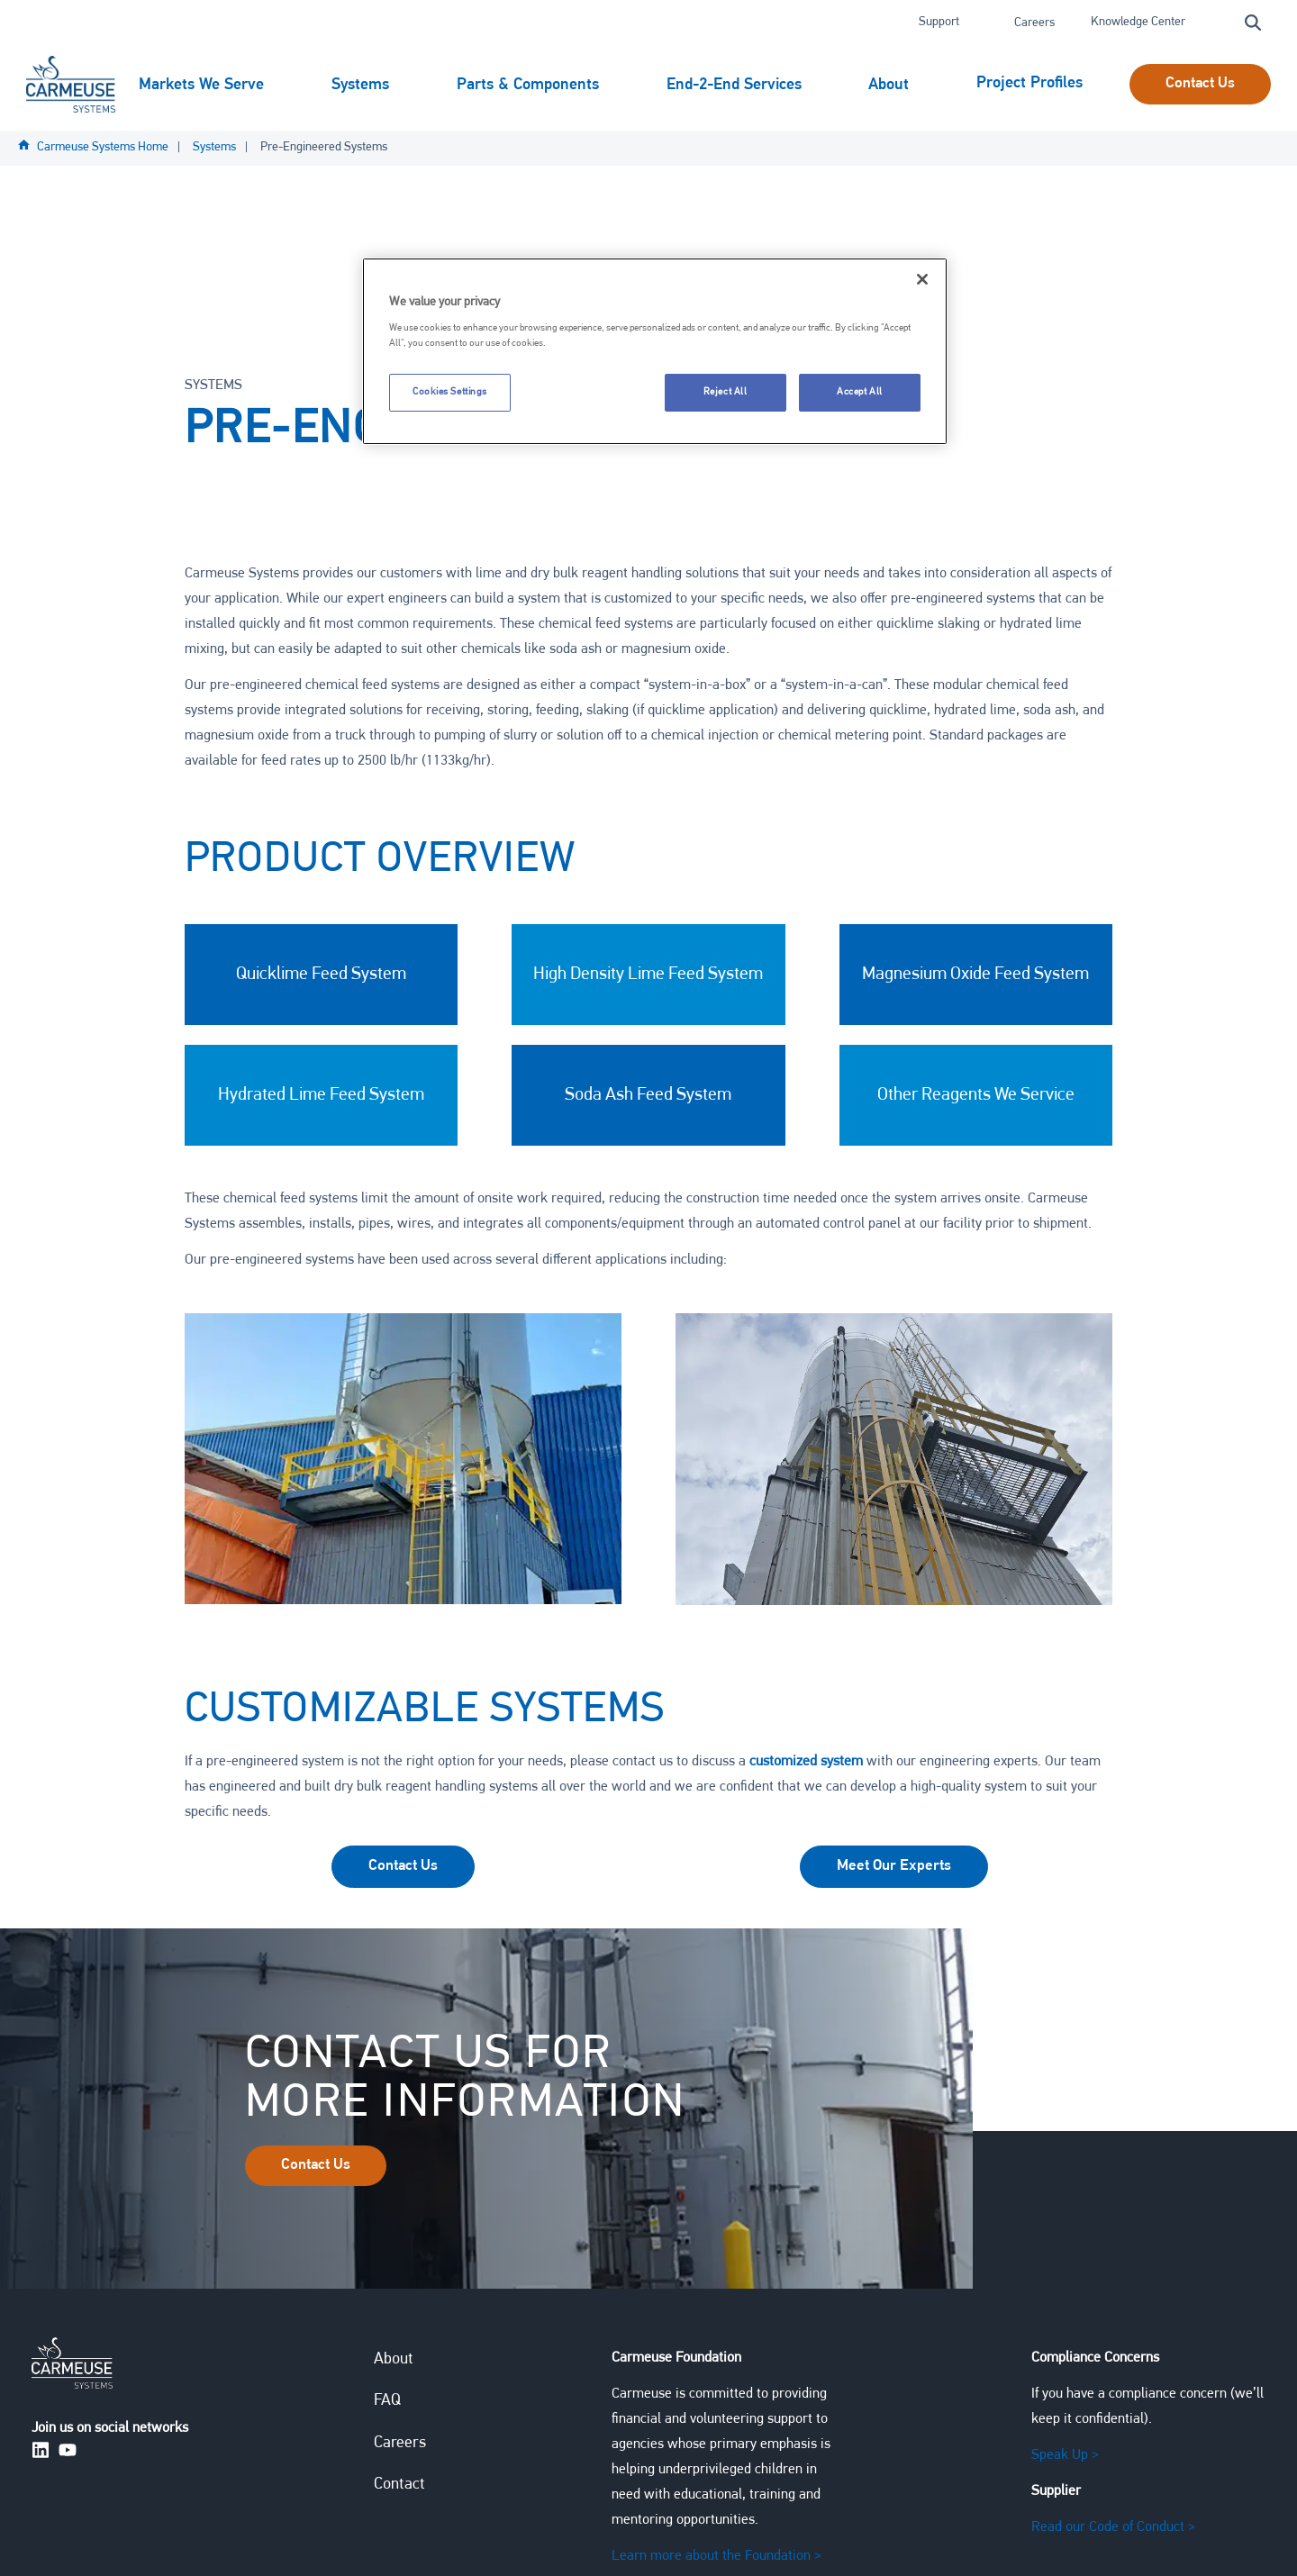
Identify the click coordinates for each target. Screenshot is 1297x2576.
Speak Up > (1065, 2460)
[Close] (922, 279)
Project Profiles (192, 147)
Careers (1034, 23)
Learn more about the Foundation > (716, 2560)
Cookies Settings (450, 391)
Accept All (860, 391)
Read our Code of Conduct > (1113, 2532)
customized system (804, 1765)
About (891, 81)
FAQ (387, 2405)
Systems (362, 81)
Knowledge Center (1139, 22)
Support (940, 22)
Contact (399, 2489)
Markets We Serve (203, 81)
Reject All (725, 391)
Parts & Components (530, 81)
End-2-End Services (736, 81)
